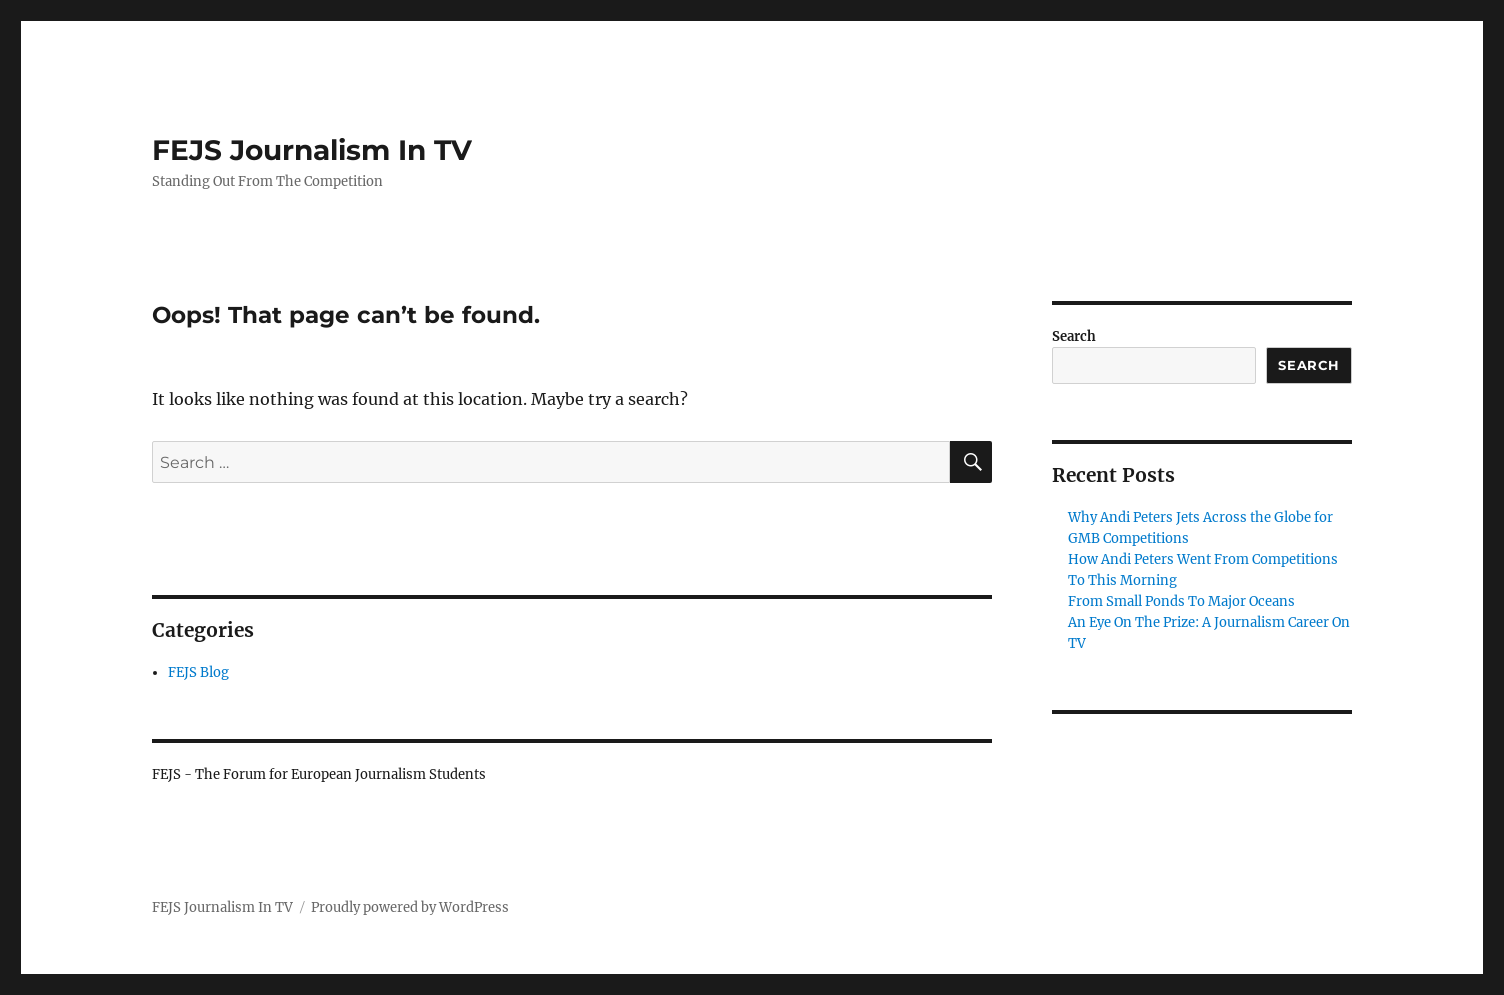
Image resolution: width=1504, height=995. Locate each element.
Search (1074, 336)
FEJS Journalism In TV (312, 150)
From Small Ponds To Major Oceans (1181, 601)
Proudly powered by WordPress (410, 907)
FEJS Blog (198, 672)
